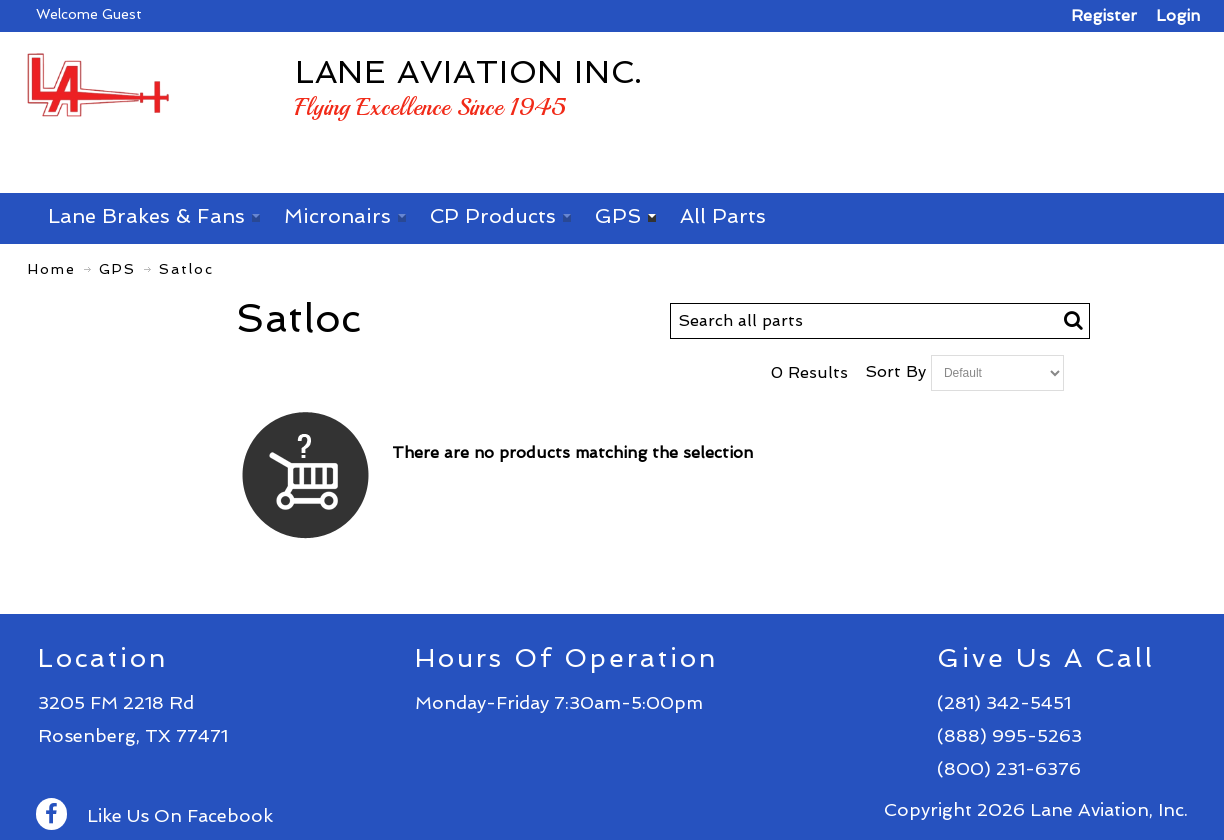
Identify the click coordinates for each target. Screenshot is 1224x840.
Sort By (895, 371)
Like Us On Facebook (154, 815)
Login (1178, 15)
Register (1104, 15)
